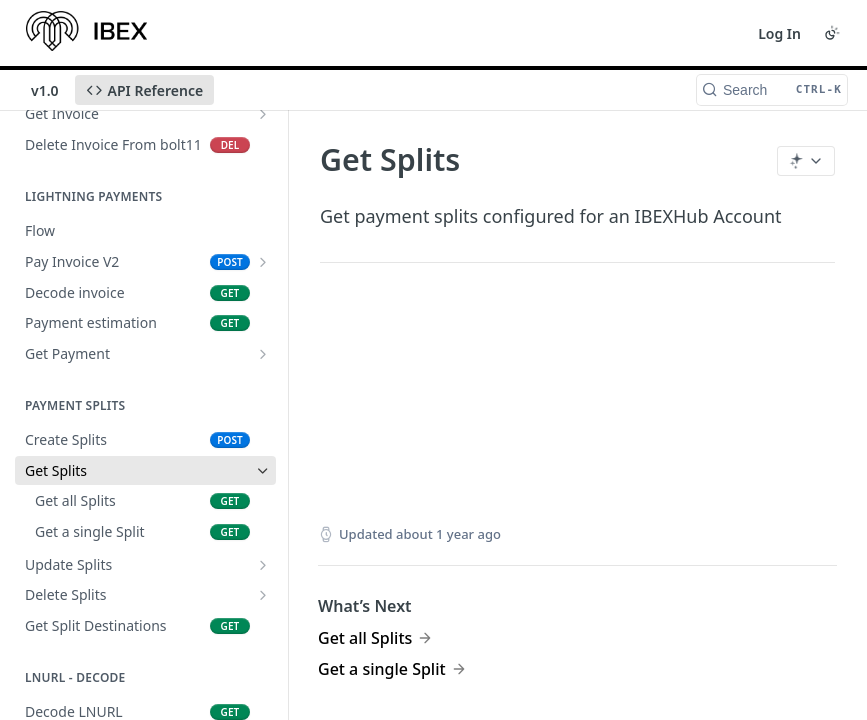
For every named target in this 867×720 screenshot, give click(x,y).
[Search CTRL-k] (772, 90)
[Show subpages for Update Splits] (263, 565)
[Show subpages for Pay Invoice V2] (263, 262)
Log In (779, 33)
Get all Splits (365, 638)
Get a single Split (382, 669)
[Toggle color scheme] (832, 33)
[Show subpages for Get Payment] (263, 354)
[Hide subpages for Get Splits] (263, 471)
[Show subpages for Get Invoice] (263, 114)
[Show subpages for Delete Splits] (263, 595)
